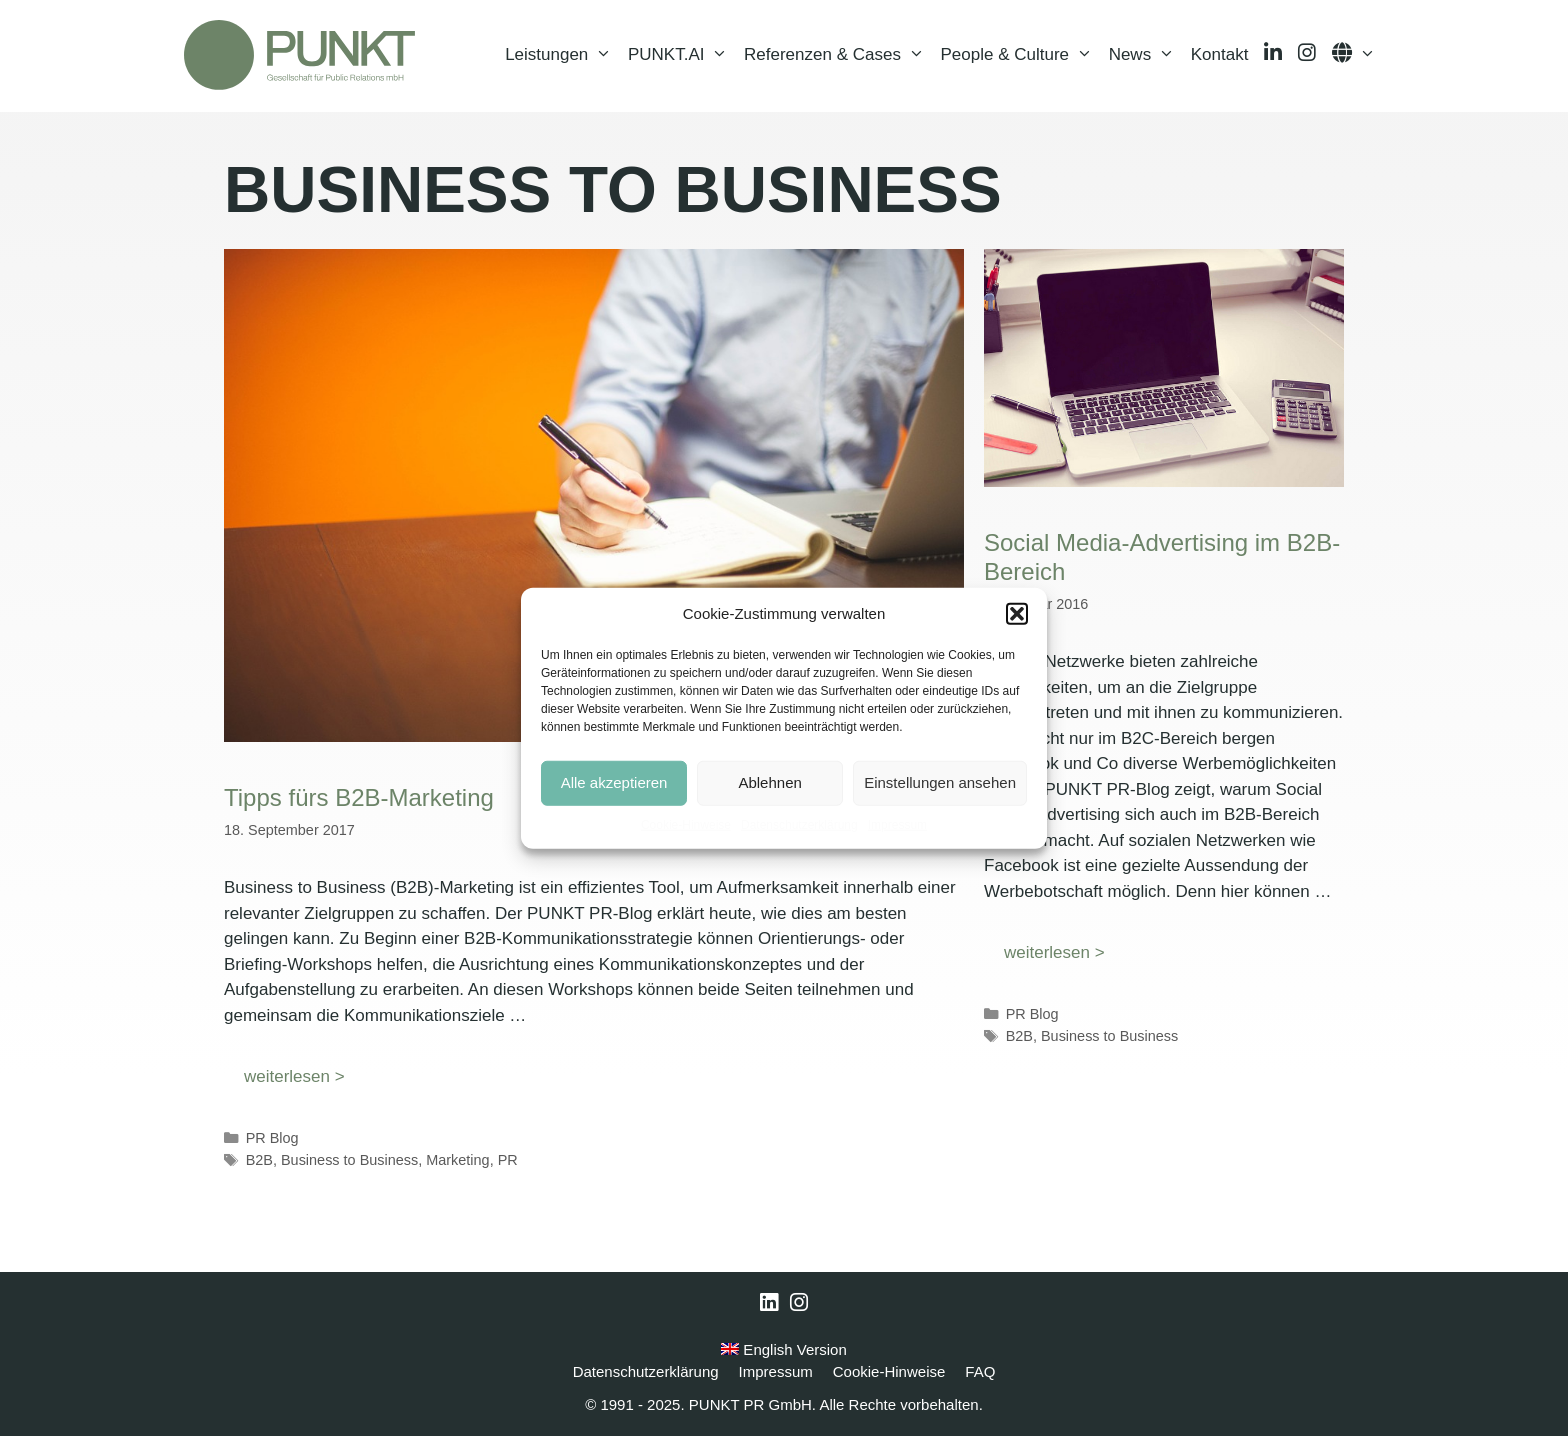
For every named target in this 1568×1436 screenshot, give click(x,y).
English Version (784, 1349)
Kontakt (1220, 54)
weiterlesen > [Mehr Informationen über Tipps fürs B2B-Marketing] (294, 1076)
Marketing (457, 1160)
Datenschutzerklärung (799, 824)
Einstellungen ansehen (940, 782)
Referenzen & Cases (838, 55)
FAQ (980, 1371)
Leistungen (562, 55)
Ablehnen (769, 782)
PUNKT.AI (682, 55)
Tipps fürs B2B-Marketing (359, 797)
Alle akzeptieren (614, 782)
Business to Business (349, 1160)
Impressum (897, 824)
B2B (259, 1160)
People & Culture (1021, 55)
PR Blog (272, 1138)
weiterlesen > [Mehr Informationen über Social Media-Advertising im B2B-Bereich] (1054, 952)
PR (508, 1160)
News (1146, 55)
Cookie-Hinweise (686, 824)
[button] (1017, 614)
